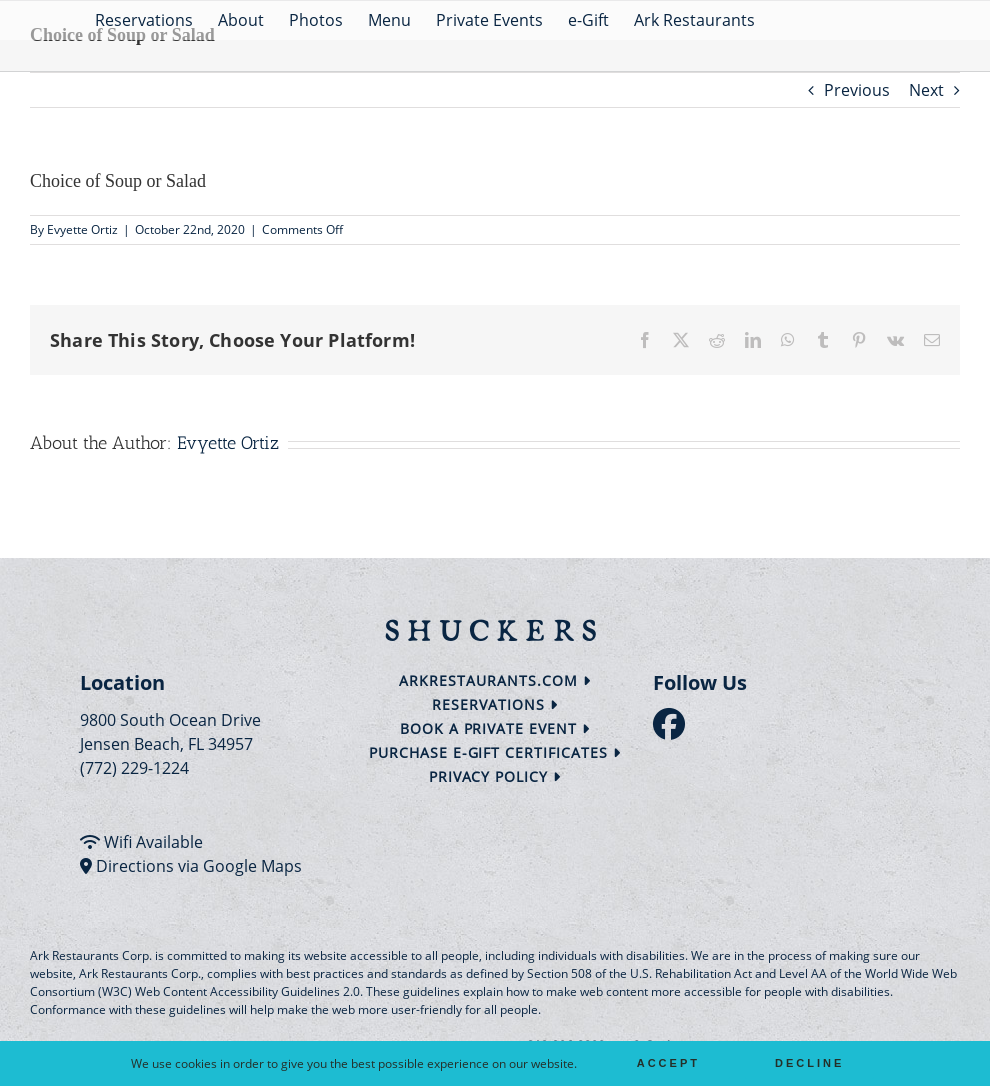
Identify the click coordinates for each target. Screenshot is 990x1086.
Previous (857, 90)
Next (926, 90)
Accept (668, 1063)
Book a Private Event (495, 728)
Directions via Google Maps (199, 866)
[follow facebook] (674, 730)
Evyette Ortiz (82, 229)
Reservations (495, 704)
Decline (809, 1063)
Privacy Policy (495, 776)
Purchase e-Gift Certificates (495, 752)
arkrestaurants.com (495, 680)
